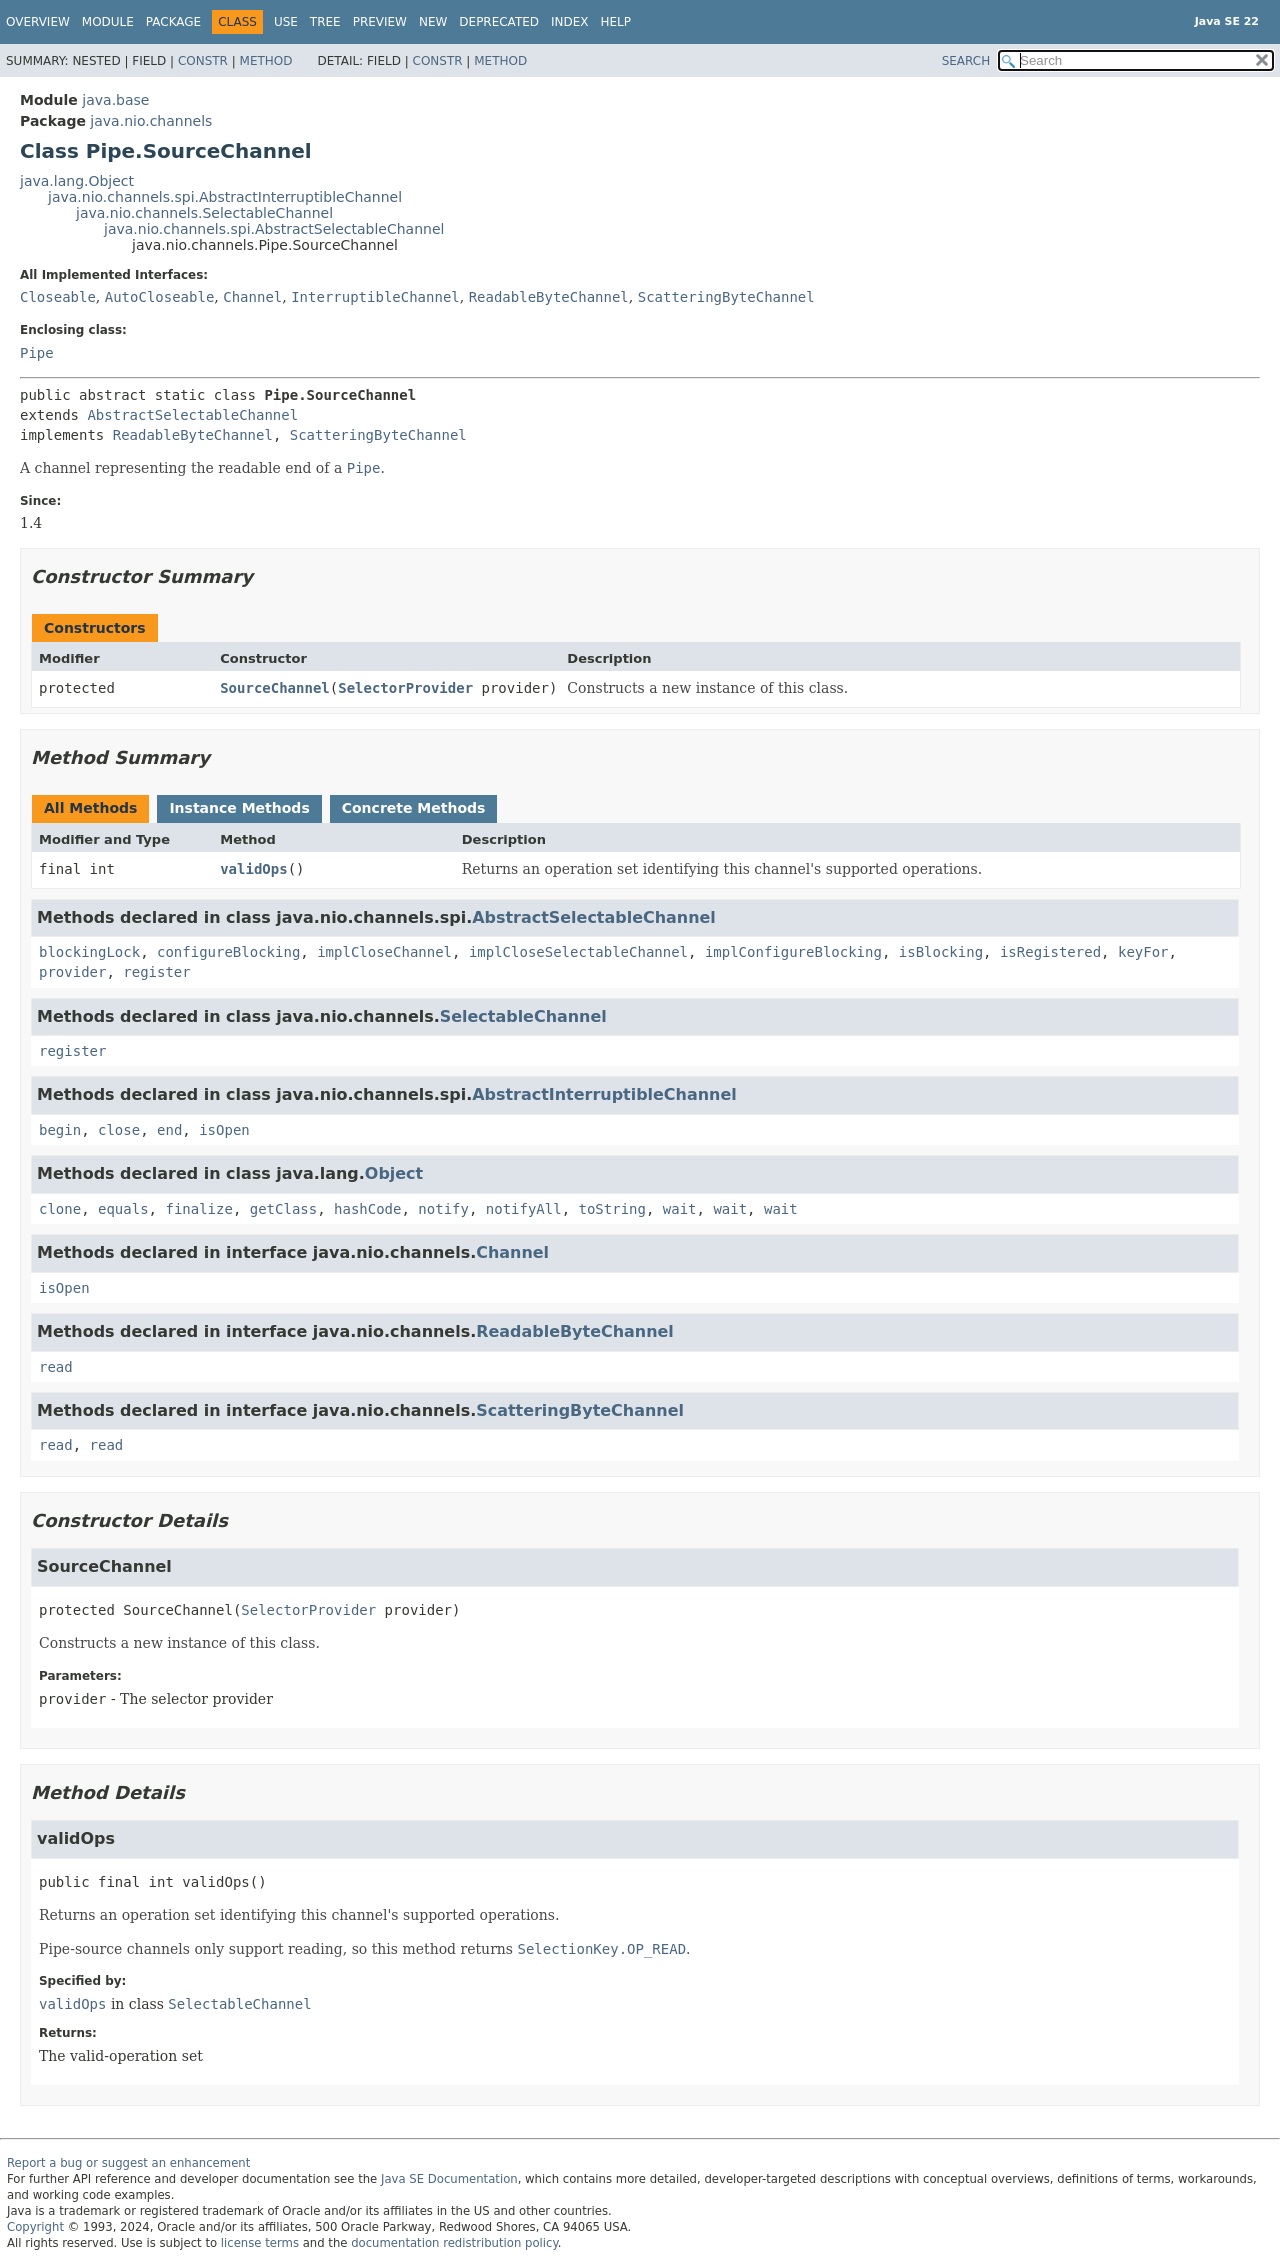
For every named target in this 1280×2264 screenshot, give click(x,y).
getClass (283, 1209)
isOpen (224, 1130)
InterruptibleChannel (375, 297)
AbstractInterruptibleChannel (604, 1094)
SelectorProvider (405, 688)
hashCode (367, 1209)
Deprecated (499, 22)
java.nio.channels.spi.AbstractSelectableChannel (274, 229)
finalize (198, 1209)
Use (286, 22)
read (56, 1367)
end (169, 1130)
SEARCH (966, 61)
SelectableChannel (523, 1016)
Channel (252, 297)
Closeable (58, 297)
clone (60, 1209)
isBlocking (941, 952)
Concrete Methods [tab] (414, 808)
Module (108, 22)
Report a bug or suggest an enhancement (128, 2163)
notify (443, 1209)
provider (72, 972)
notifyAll (524, 1209)
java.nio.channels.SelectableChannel (204, 213)
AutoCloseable (160, 297)
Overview (38, 22)
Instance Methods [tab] (239, 808)
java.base (115, 100)
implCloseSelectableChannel (578, 952)
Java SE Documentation (449, 2179)
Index (570, 22)
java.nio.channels (151, 121)
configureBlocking (228, 952)
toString (612, 1209)
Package (173, 22)
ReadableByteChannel (549, 297)
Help (616, 22)
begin (60, 1130)
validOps (253, 869)
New (433, 22)
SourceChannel (275, 688)
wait (680, 1209)
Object (394, 1173)
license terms (260, 2243)
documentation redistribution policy (454, 2243)
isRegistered (1050, 952)
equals (123, 1209)
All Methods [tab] (90, 808)
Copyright (35, 2227)
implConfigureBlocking (793, 952)
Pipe (37, 353)
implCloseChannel (384, 952)
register (156, 972)
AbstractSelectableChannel (192, 415)
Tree (325, 22)
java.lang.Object (77, 181)
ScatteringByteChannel (726, 297)
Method (266, 61)
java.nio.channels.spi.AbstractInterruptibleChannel (225, 197)
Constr (203, 61)
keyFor (1143, 952)
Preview (380, 22)
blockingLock (89, 952)
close (119, 1130)
